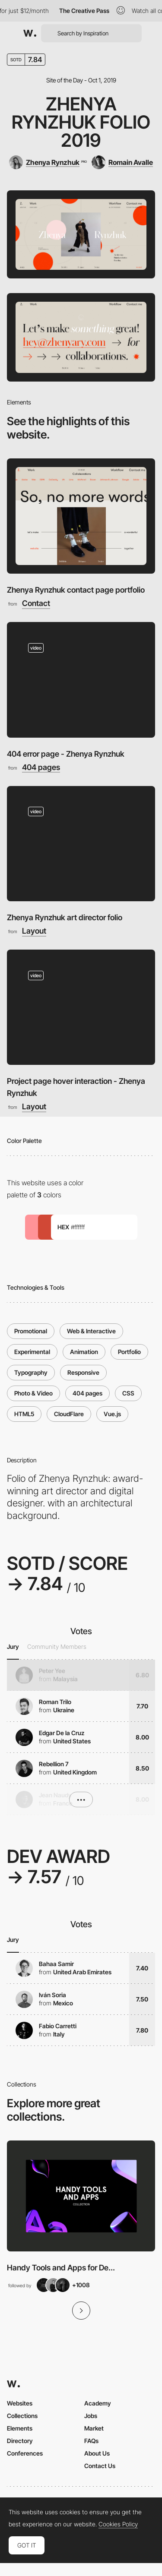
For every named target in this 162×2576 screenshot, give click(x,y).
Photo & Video (33, 1393)
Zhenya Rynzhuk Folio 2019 (81, 122)
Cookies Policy (118, 2524)
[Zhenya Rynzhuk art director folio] (81, 844)
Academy (97, 2403)
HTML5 (24, 1413)
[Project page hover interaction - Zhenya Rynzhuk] (81, 1007)
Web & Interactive (91, 1331)
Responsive (83, 1372)
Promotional (30, 1331)
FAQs (91, 2440)
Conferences (25, 2453)
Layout (34, 931)
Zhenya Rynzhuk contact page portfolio (76, 589)
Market (94, 2428)
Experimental (32, 1351)
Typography (31, 1372)
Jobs (90, 2415)
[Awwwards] (29, 33)
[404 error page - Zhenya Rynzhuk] (81, 680)
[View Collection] (81, 2195)
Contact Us (99, 2465)
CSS (128, 1393)
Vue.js (112, 1413)
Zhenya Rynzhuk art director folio (64, 917)
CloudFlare (69, 1413)
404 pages (41, 767)
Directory (20, 2440)
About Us (97, 2453)
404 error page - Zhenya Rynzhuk (65, 753)
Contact (36, 603)
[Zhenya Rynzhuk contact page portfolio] (81, 516)
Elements (19, 2428)
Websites (19, 2403)
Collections (22, 2415)
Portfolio (129, 1351)
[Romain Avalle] (122, 162)
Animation (84, 1351)
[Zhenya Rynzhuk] (48, 162)
